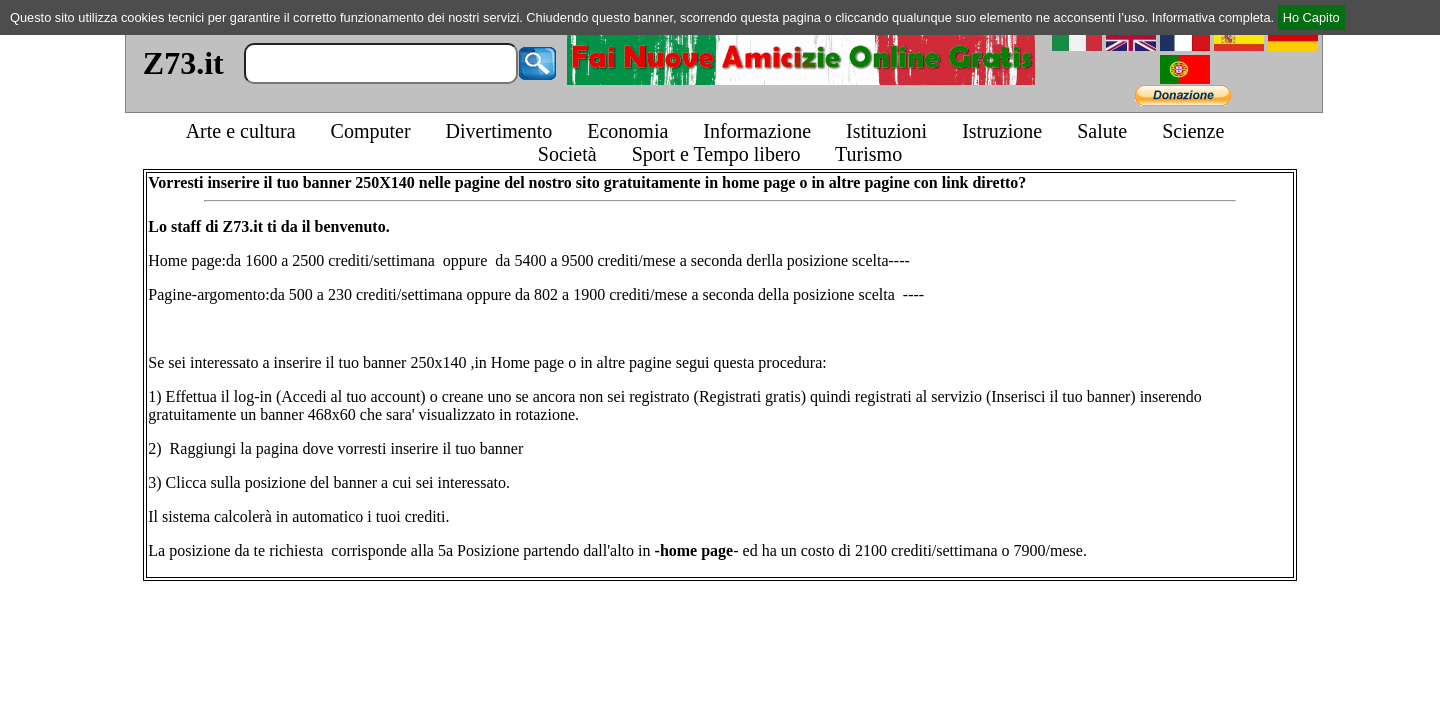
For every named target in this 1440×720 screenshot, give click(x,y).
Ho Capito (1311, 17)
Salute (1102, 131)
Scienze (1193, 131)
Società (567, 154)
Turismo (868, 154)
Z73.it (183, 63)
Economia (627, 131)
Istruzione (1002, 131)
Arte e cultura (241, 131)
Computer (371, 131)
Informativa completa (1211, 17)
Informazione (757, 131)
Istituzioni (886, 131)
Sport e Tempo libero (716, 154)
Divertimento (499, 131)
